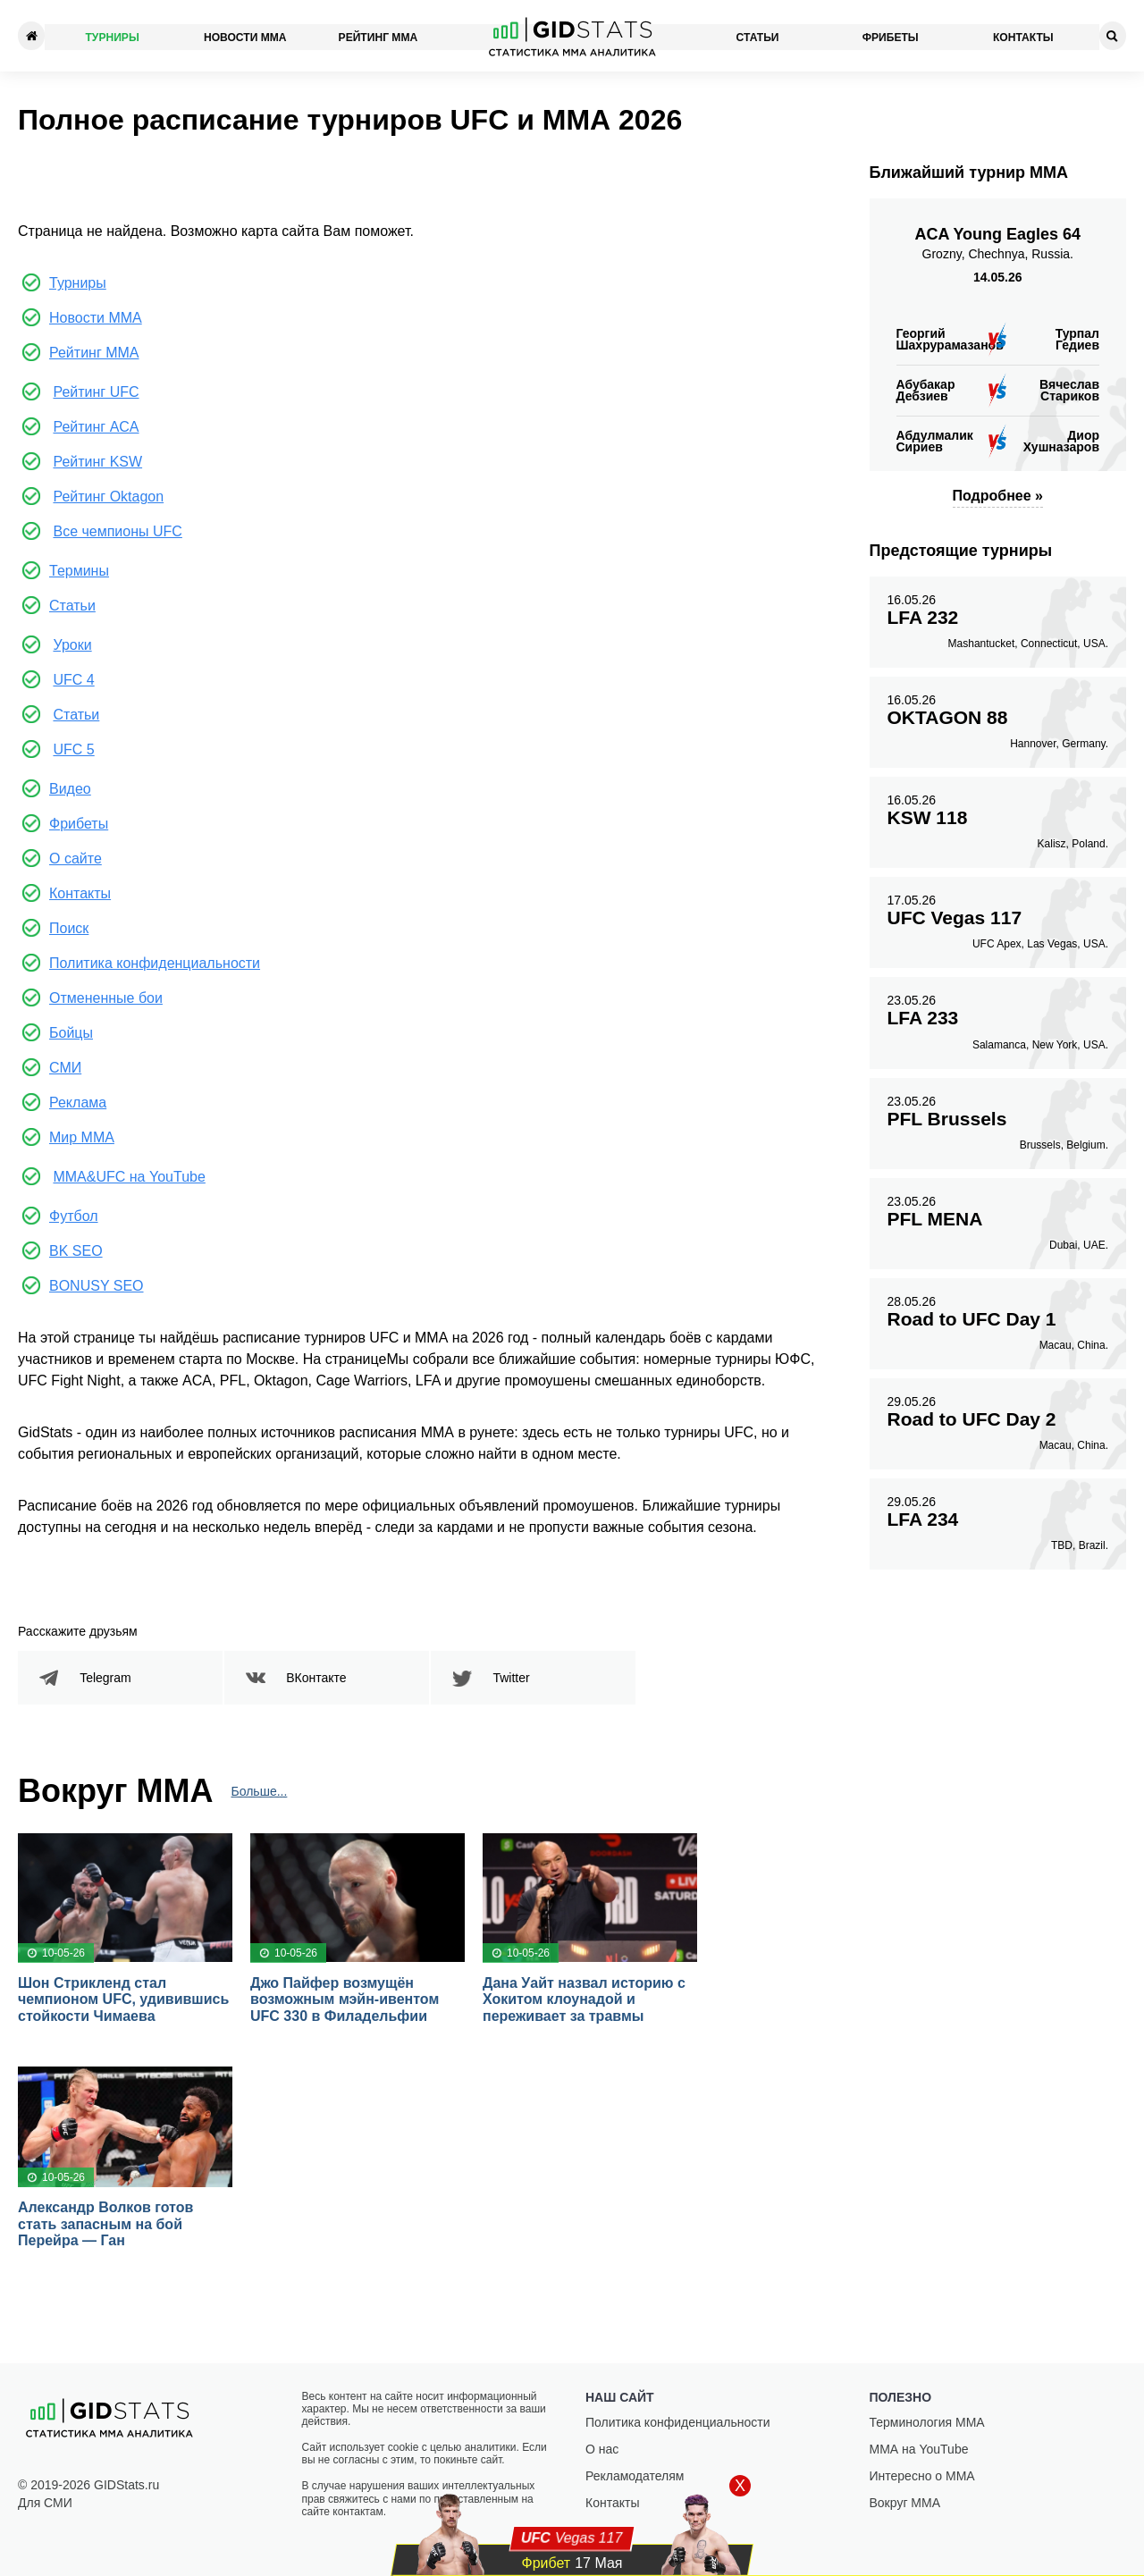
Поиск (68, 928)
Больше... (259, 1791)
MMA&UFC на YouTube (129, 1176)
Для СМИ (45, 2503)
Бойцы (71, 1032)
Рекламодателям (634, 2476)
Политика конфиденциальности (154, 963)
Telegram (106, 1678)
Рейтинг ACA (96, 426)
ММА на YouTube (919, 2449)
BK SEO (76, 1251)
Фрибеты (890, 35)
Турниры (112, 35)
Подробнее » (998, 495)
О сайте (75, 858)
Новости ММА (245, 35)
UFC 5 (73, 749)
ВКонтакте (317, 1678)
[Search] (1112, 35)
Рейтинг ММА (378, 35)
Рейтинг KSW (97, 461)
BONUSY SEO (96, 1285)
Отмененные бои (106, 998)
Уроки (72, 644)
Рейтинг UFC (96, 392)
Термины (79, 570)
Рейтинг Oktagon (108, 496)
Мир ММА (81, 1137)
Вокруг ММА (905, 2503)
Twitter (511, 1678)
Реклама (77, 1102)
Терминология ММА (927, 2422)
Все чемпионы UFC (117, 531)
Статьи (757, 35)
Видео (70, 788)
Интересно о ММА (922, 2476)
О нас (601, 2449)
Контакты (1024, 35)
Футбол (73, 1216)
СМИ (65, 1067)
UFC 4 (73, 679)
